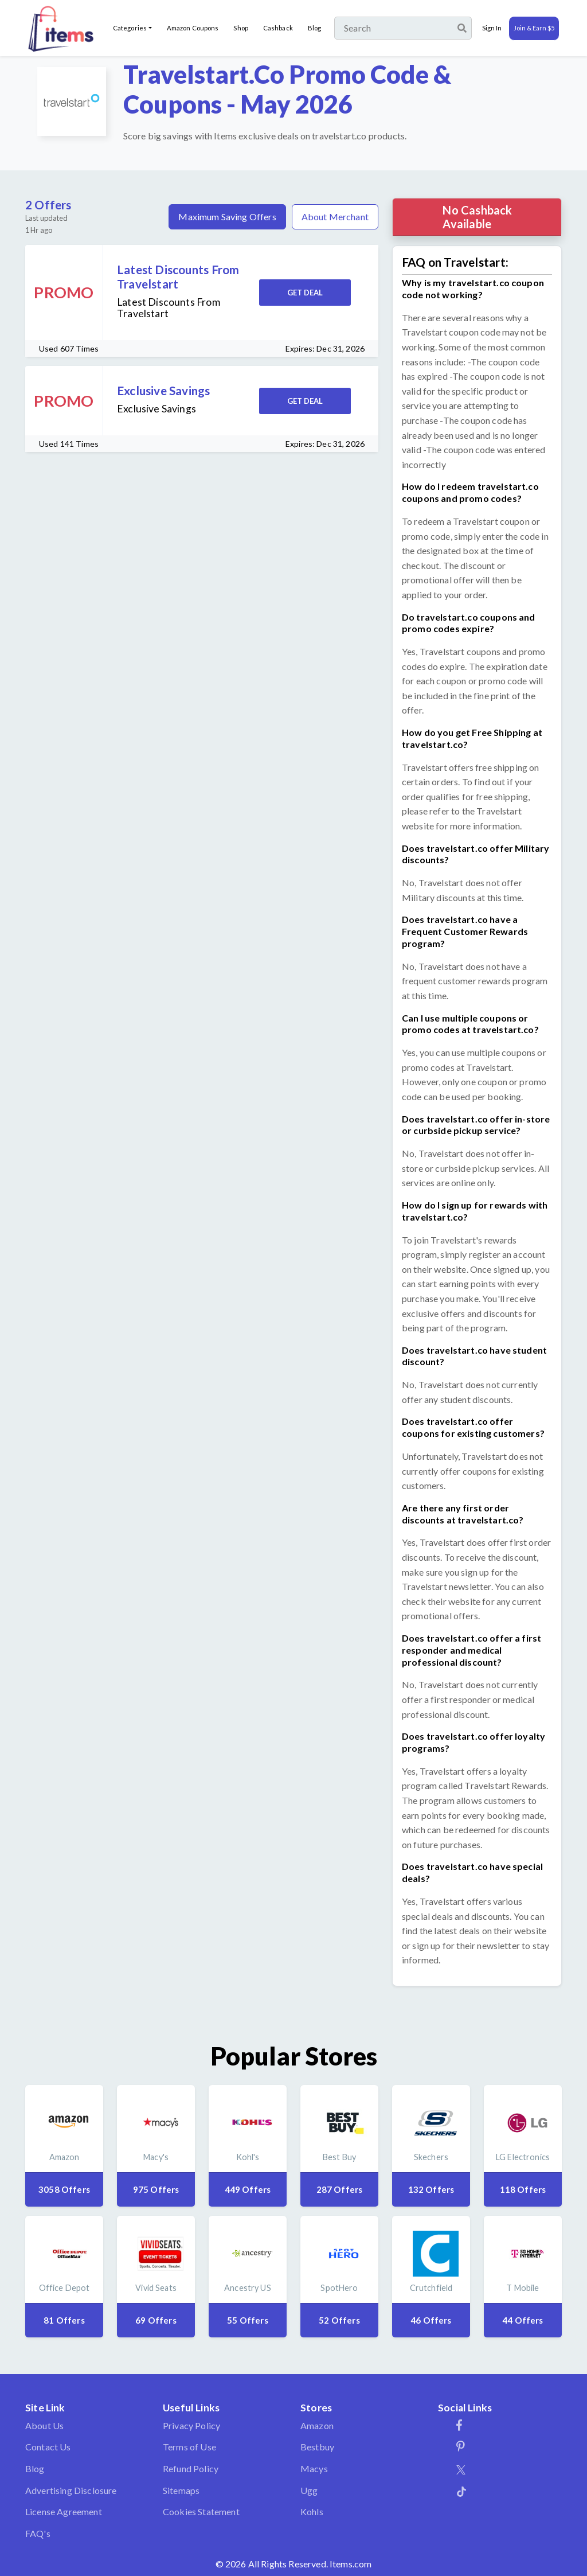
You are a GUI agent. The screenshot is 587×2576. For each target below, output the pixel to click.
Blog (314, 28)
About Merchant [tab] (335, 216)
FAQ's (37, 2533)
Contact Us (48, 2446)
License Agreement (63, 2511)
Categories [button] (130, 28)
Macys (314, 2468)
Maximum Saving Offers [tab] (227, 216)
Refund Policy (190, 2468)
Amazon (317, 2425)
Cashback (278, 28)
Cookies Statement (201, 2511)
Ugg (309, 2490)
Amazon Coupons (193, 28)
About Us (44, 2425)
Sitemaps (181, 2490)
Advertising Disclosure (71, 2490)
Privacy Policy (191, 2425)
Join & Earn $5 (534, 28)
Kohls (311, 2511)
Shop (240, 28)
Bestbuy (317, 2446)
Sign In (492, 28)
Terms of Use (189, 2446)
